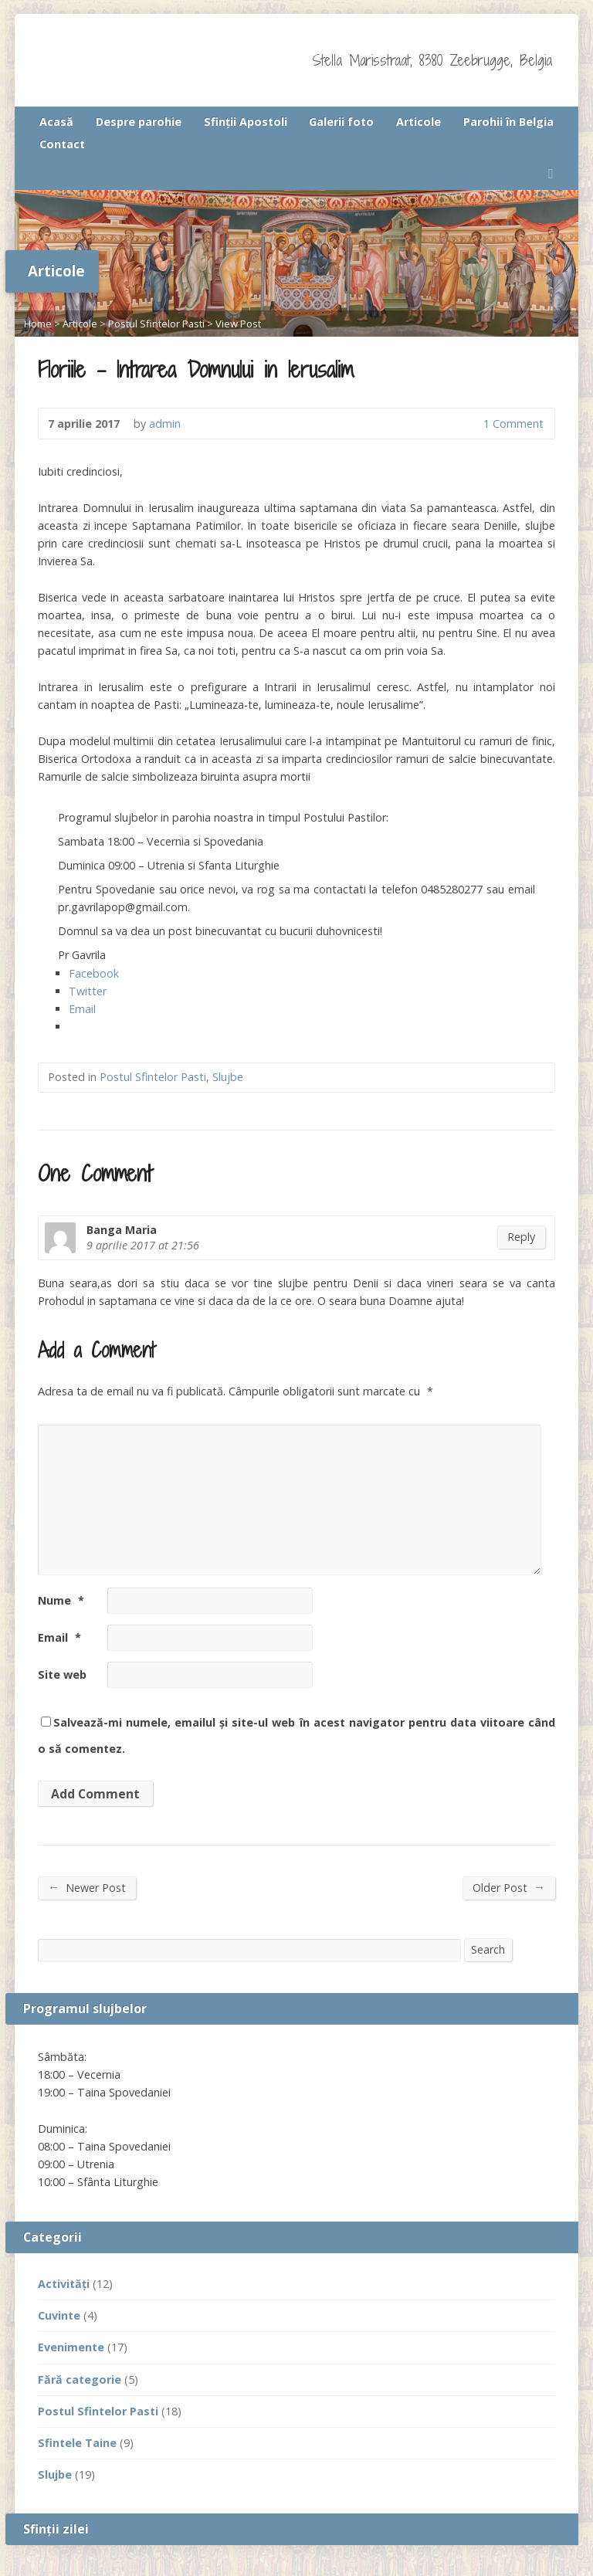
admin (165, 423)
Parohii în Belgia (508, 121)
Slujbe (227, 1076)
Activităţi (64, 2283)
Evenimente (71, 2347)
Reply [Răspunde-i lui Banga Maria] (521, 1236)
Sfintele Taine (77, 2442)
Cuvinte (59, 2315)
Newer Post (86, 1887)
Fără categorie (79, 2379)
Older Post (508, 1887)
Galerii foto (341, 121)
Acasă (56, 121)
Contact (62, 144)
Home (38, 323)
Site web (62, 1674)
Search (488, 1949)
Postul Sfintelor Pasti (156, 323)
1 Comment (470, 423)
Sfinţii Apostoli (245, 121)
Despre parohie (138, 121)
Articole (418, 121)
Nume (61, 1600)
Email (59, 1637)
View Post (238, 323)
